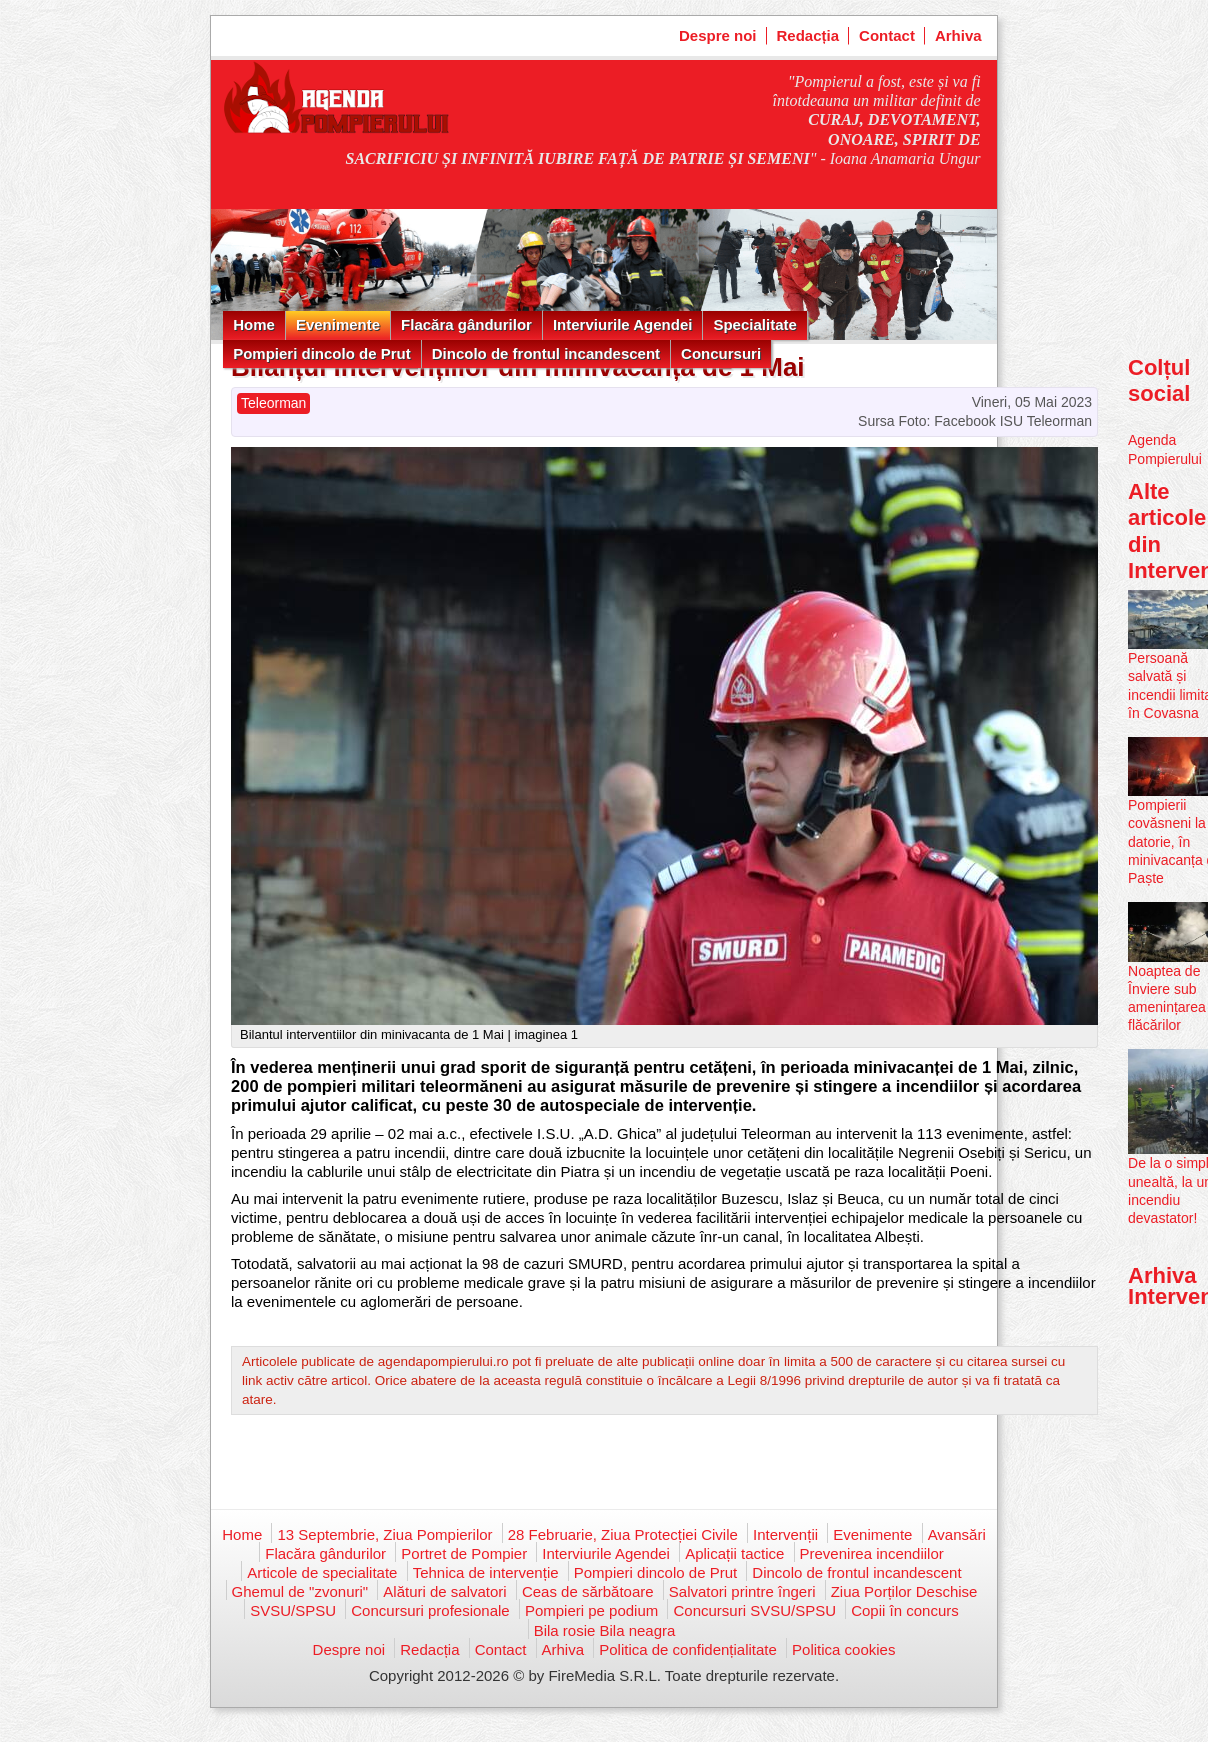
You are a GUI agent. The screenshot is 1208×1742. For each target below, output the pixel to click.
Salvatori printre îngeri (742, 1591)
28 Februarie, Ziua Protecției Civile (623, 1534)
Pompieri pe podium (591, 1610)
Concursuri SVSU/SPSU (754, 1610)
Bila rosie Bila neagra (605, 1630)
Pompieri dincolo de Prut (322, 353)
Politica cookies (843, 1649)
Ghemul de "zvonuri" (300, 1591)
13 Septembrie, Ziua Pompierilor (384, 1534)
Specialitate (754, 324)
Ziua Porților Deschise (904, 1591)
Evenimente (338, 324)
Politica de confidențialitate (688, 1649)
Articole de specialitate (322, 1572)
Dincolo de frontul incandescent (546, 353)
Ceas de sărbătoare (588, 1591)
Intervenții (785, 1534)
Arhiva (958, 35)
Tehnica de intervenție (486, 1572)
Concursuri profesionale (430, 1610)
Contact (887, 35)
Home (254, 324)
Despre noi (718, 35)
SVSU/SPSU (293, 1610)
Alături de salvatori (444, 1591)
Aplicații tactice (734, 1553)
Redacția (808, 35)
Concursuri (721, 353)
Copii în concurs (905, 1610)
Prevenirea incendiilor (872, 1553)
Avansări (957, 1534)
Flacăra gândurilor (466, 324)
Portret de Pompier (464, 1553)
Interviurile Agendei (622, 324)
